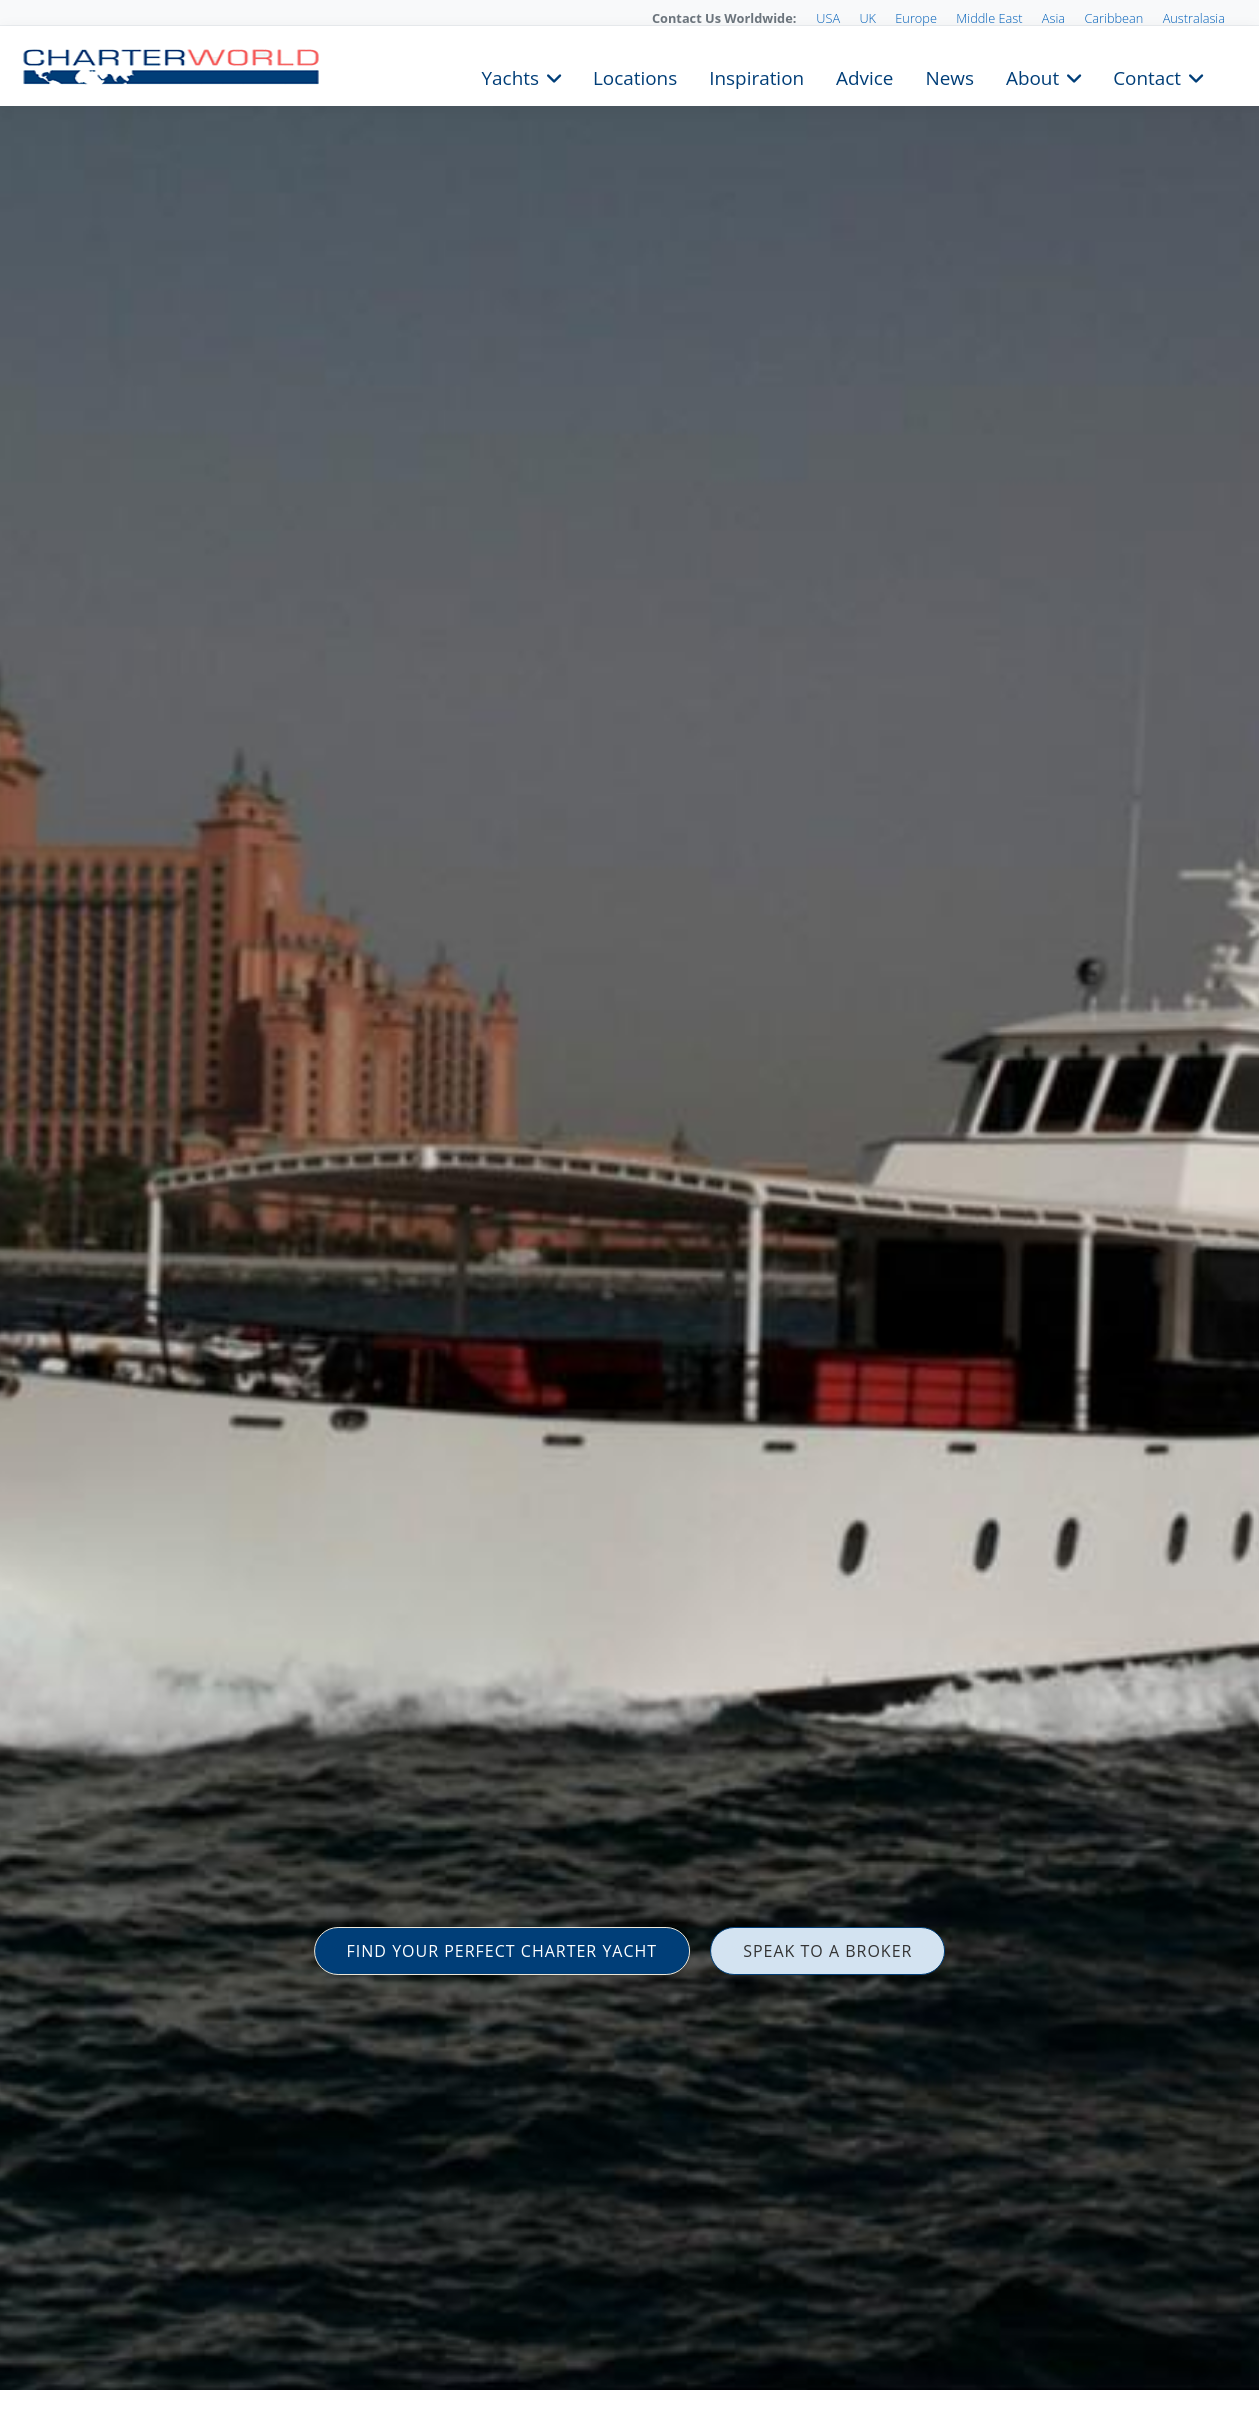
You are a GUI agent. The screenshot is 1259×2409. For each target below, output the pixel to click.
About (1032, 76)
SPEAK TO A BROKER (827, 1951)
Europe (916, 18)
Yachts (510, 76)
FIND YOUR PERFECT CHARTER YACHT (502, 1951)
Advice (864, 76)
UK (867, 18)
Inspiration (756, 76)
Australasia (1194, 18)
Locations (635, 76)
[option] (629, 1204)
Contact (1147, 76)
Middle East (989, 18)
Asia (1053, 18)
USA (828, 18)
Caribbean (1113, 18)
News (949, 76)
